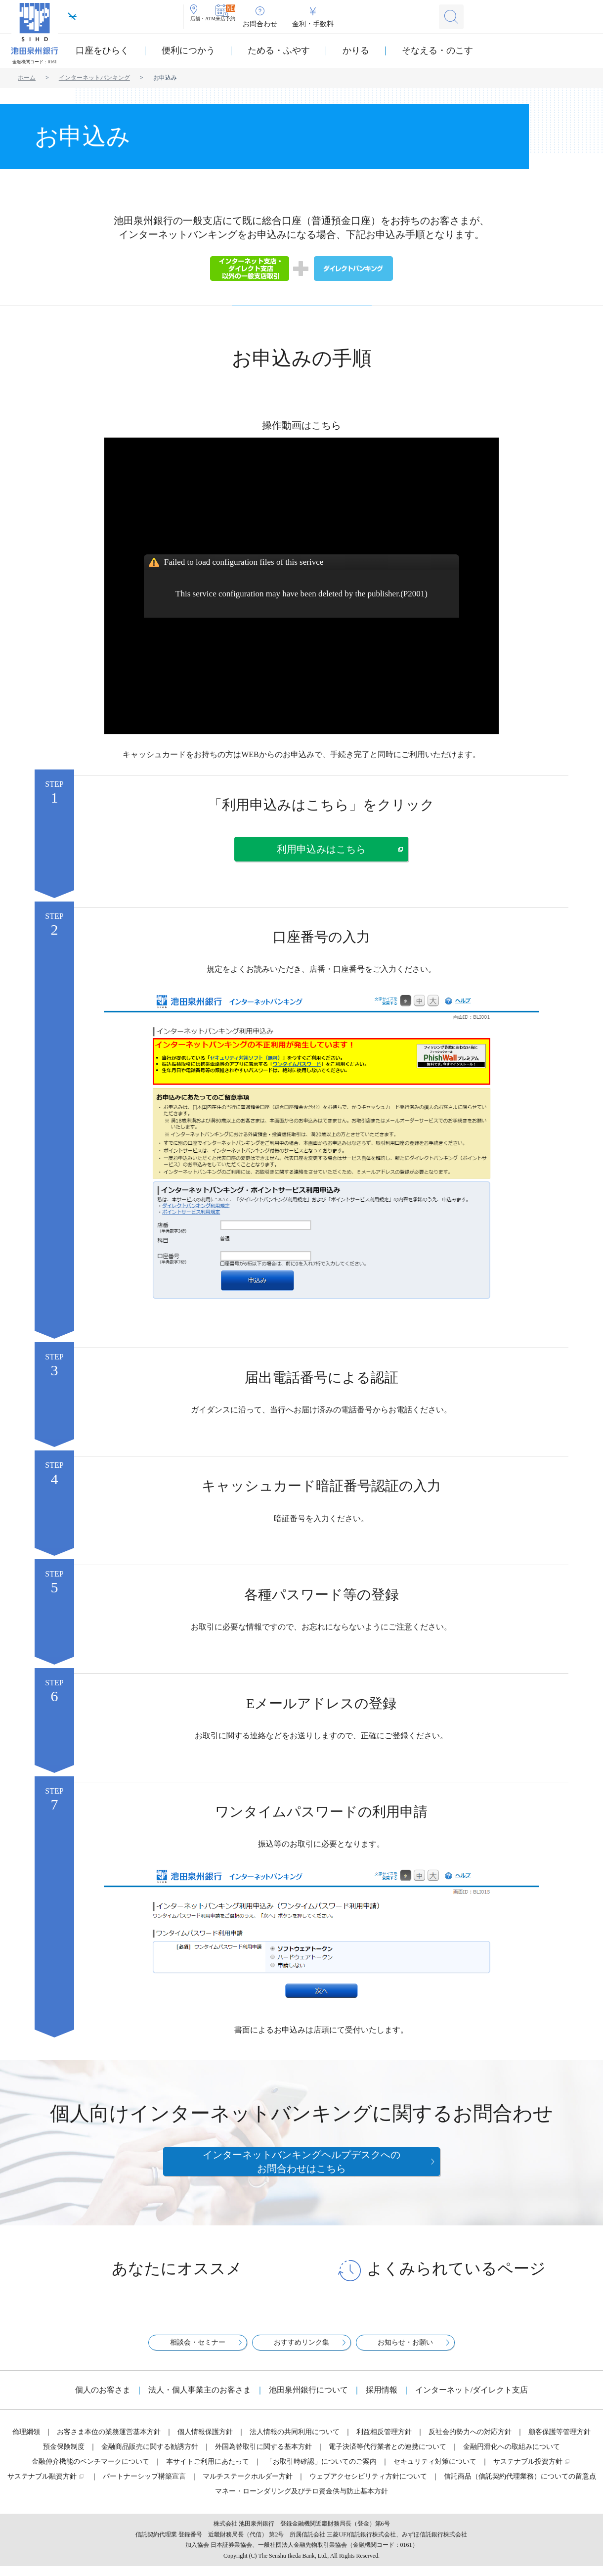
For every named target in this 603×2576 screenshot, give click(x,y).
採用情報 (381, 2399)
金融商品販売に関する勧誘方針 (149, 2456)
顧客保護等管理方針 (559, 2441)
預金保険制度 (64, 2456)
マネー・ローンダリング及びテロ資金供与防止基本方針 (301, 2501)
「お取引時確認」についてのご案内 (321, 2471)
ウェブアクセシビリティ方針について (368, 2486)
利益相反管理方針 (384, 2441)
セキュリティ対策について (434, 2471)
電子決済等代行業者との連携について (387, 2456)
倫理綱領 (26, 2441)
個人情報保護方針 (205, 2441)
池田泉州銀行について (308, 2399)
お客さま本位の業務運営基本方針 (109, 2441)
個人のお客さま (102, 2399)
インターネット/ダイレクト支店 (471, 2399)
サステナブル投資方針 (527, 2471)
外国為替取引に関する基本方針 (263, 2456)
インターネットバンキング (94, 77)
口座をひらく (102, 50)
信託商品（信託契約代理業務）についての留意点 (520, 2486)
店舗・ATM (215, 24)
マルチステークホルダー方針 (248, 2486)
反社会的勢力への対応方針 (470, 2441)
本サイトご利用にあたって (207, 2471)
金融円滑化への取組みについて (511, 2456)
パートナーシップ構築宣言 (144, 2486)
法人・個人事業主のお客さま (199, 2399)
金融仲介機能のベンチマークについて (90, 2471)
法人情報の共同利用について (295, 2441)
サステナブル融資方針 (42, 2486)
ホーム (27, 77)
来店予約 (262, 24)
